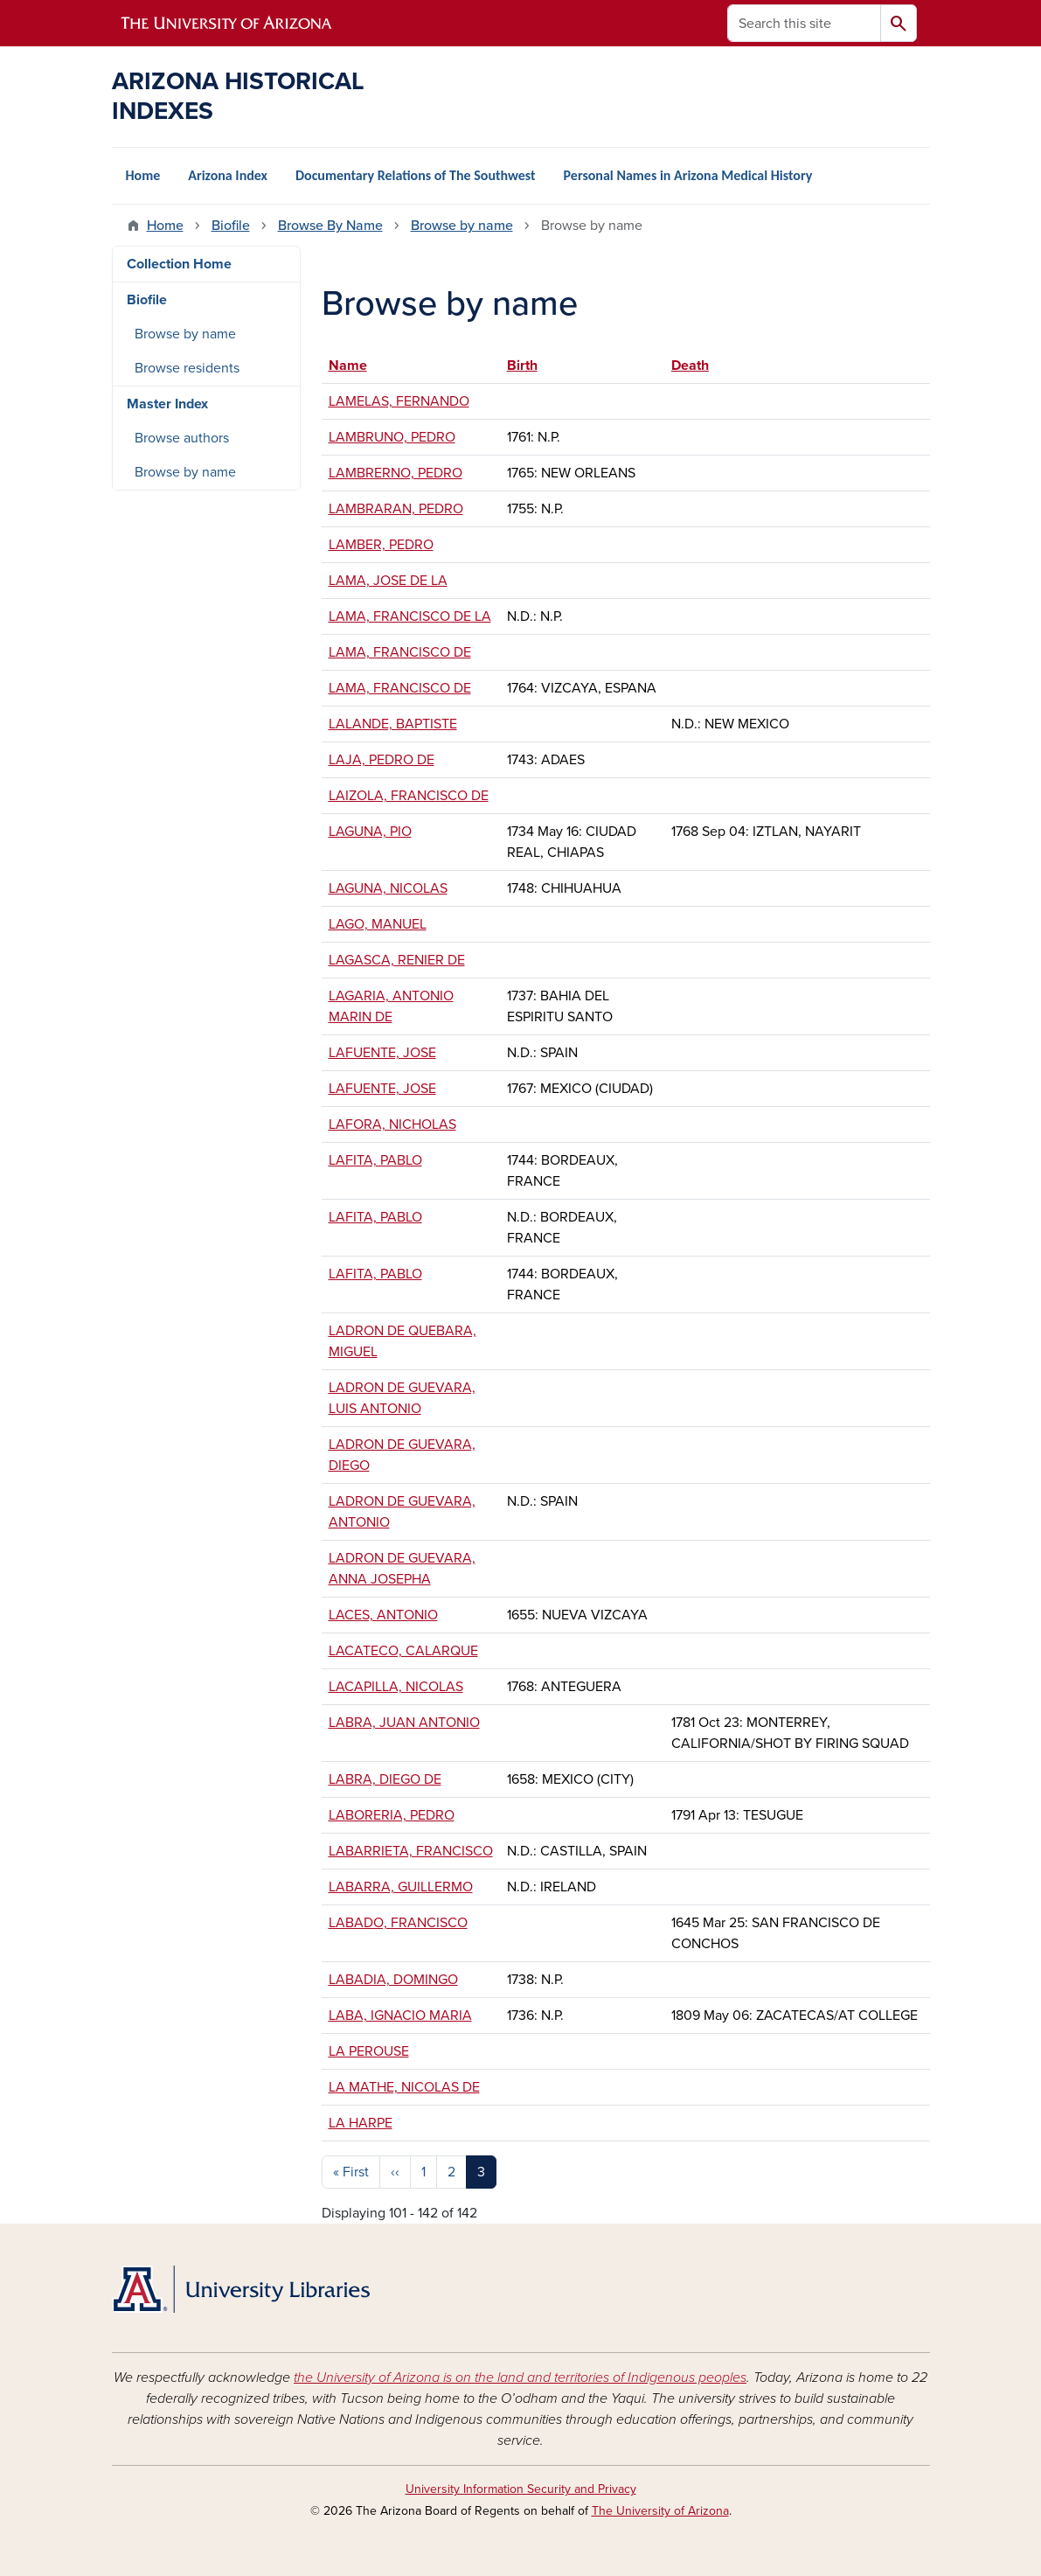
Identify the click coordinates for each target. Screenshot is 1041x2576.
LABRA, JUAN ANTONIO (404, 1722)
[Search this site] (804, 23)
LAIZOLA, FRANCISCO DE (409, 795)
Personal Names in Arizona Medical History (688, 175)
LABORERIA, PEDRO (392, 1815)
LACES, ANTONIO (383, 1615)
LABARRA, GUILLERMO (401, 1887)
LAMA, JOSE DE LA (388, 580)
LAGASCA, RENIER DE (397, 960)
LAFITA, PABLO (375, 1160)
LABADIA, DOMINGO (393, 1979)
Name (356, 365)
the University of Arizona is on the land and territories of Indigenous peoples (520, 2377)
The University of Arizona (660, 2510)
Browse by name (462, 225)
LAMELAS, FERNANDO (399, 401)
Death (690, 365)
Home (143, 175)
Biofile (231, 225)
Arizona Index (227, 175)
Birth (522, 365)
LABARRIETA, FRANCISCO (411, 1851)
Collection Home (179, 264)
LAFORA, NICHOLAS (392, 1124)
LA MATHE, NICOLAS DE (404, 2087)
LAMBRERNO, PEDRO (395, 473)
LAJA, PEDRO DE (381, 760)
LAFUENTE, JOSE (382, 1053)
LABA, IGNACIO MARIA (400, 2015)
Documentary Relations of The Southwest (415, 175)
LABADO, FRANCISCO (398, 1923)
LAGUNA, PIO (370, 831)
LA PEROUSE (369, 2051)
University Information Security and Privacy (521, 2489)
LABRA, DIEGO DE (385, 1779)
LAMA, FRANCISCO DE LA (410, 616)
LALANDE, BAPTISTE (393, 724)
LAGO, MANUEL (378, 924)
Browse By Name (330, 225)
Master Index (167, 404)
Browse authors (182, 438)
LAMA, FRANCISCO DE (400, 652)
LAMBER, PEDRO (381, 544)
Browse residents (187, 368)
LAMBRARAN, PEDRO (396, 509)
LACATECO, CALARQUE (403, 1651)
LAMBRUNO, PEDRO (392, 437)
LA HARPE (360, 2123)
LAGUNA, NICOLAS (388, 888)
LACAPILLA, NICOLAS (396, 1686)
